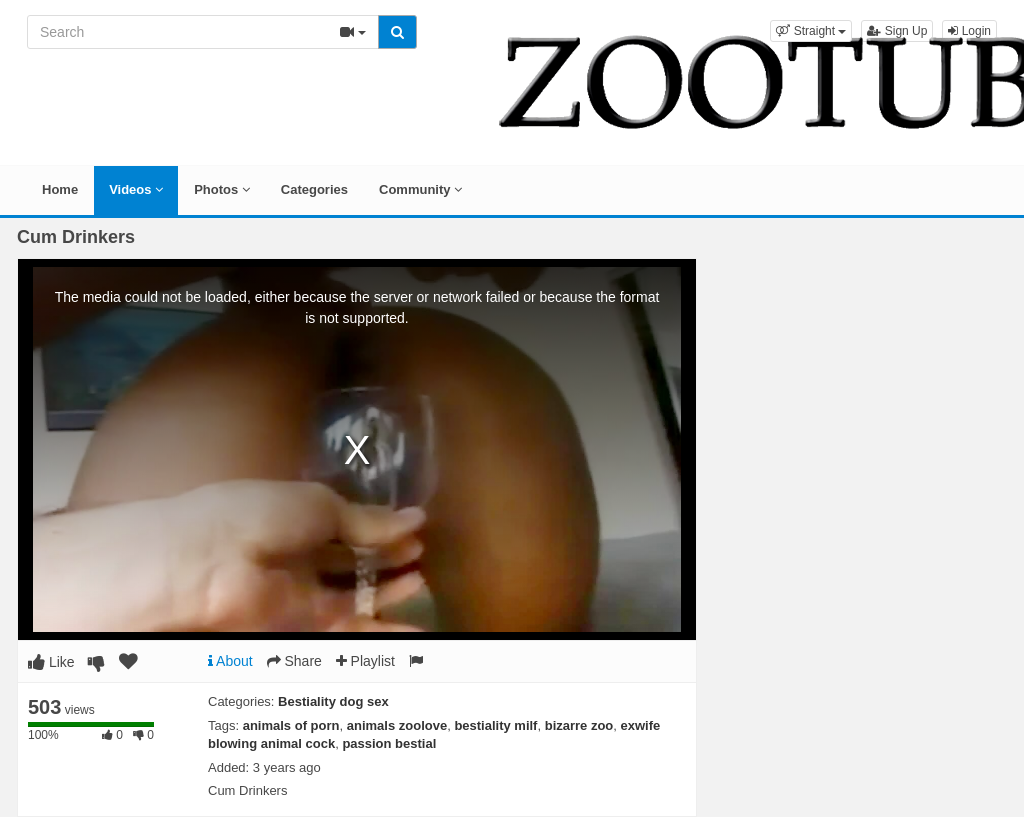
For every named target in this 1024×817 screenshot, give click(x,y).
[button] (811, 31)
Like (51, 662)
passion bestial (389, 743)
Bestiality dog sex (333, 701)
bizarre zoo (579, 725)
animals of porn (291, 725)
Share (294, 661)
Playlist (365, 661)
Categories (314, 189)
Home (60, 189)
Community (420, 189)
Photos (222, 189)
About (230, 661)
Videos (136, 189)
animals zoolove (397, 725)
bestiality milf (495, 725)
